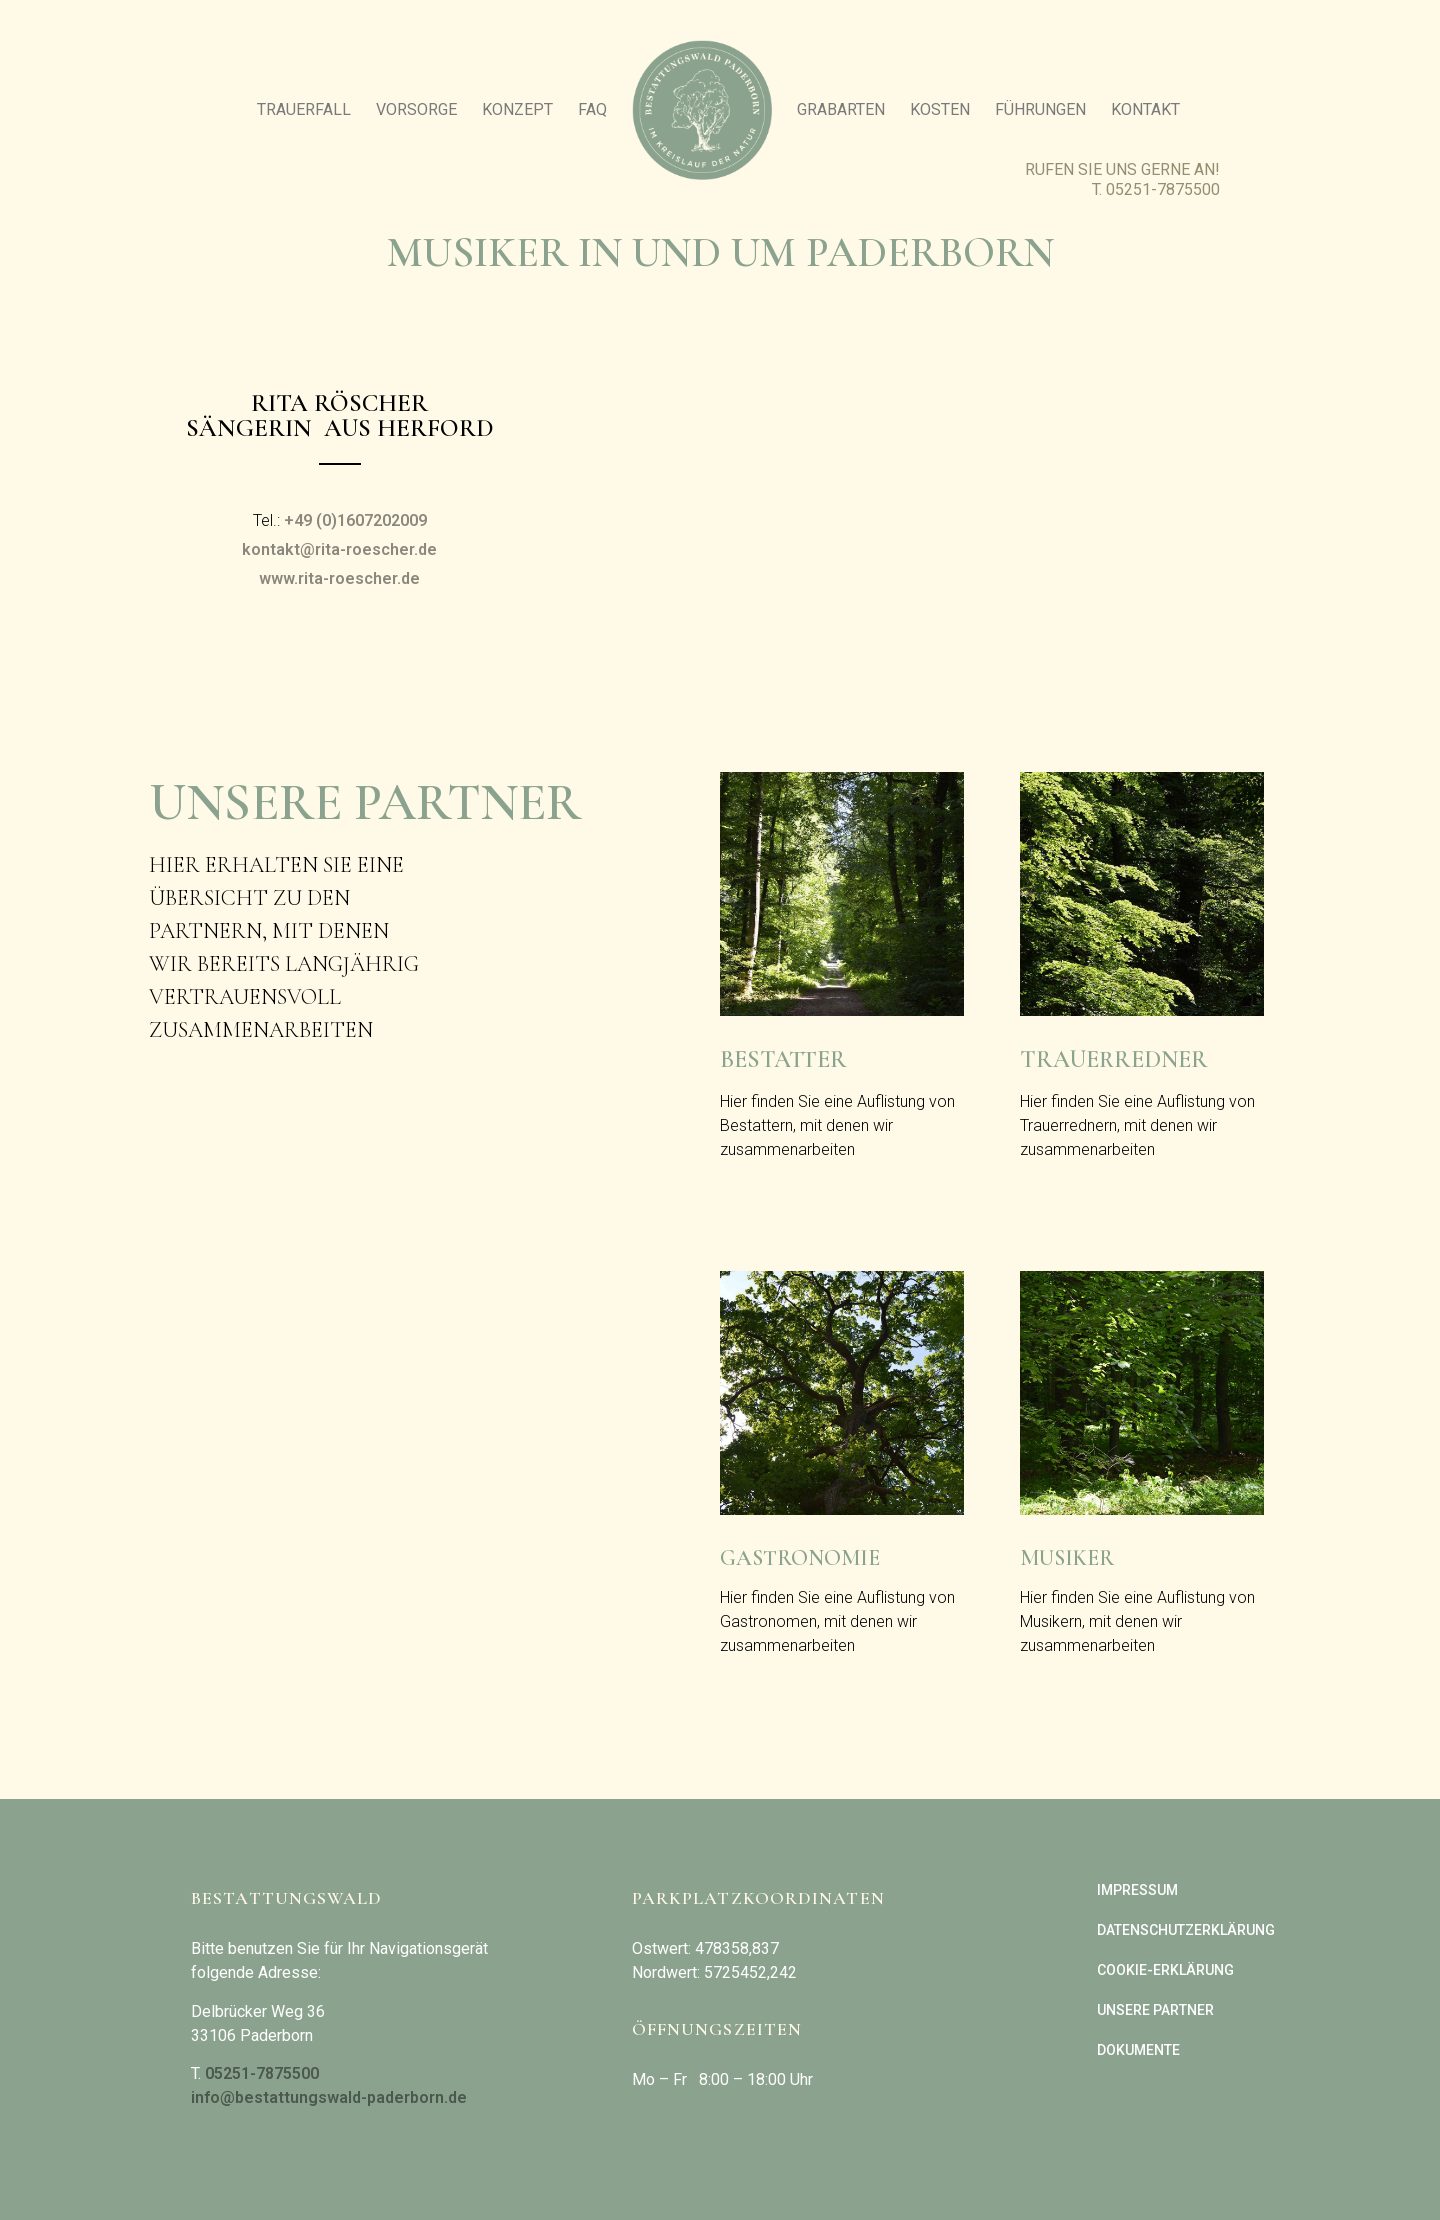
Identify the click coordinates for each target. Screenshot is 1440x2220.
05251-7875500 (1163, 189)
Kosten (940, 109)
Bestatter (783, 1059)
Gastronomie (800, 1558)
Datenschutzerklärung (1186, 1930)
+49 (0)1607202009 (355, 520)
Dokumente (1138, 2050)
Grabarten (841, 109)
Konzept (517, 109)
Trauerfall (304, 109)
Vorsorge (416, 109)
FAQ (592, 109)
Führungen (1040, 109)
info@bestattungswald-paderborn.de (329, 2097)
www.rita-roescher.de (339, 578)
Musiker (1067, 1558)
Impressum (1137, 1890)
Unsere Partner (1155, 2010)
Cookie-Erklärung (1165, 1970)
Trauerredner (1114, 1059)
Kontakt (1145, 109)
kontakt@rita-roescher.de (339, 549)
